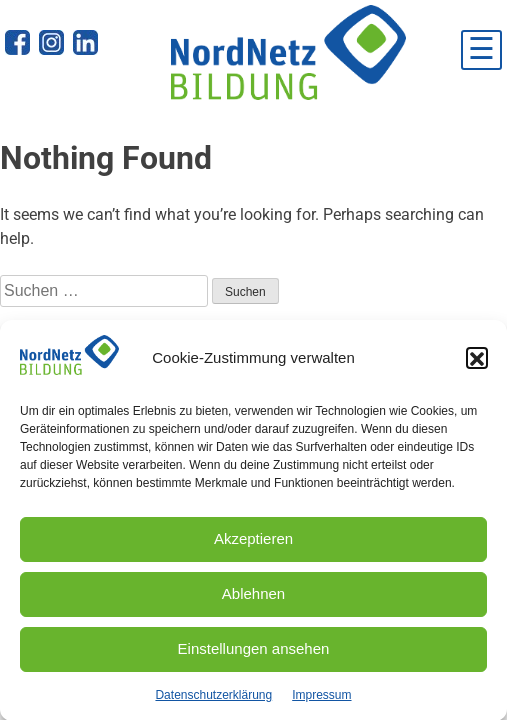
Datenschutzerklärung (213, 700)
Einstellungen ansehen (254, 653)
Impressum (321, 700)
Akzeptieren (253, 543)
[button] (477, 363)
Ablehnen (253, 598)
